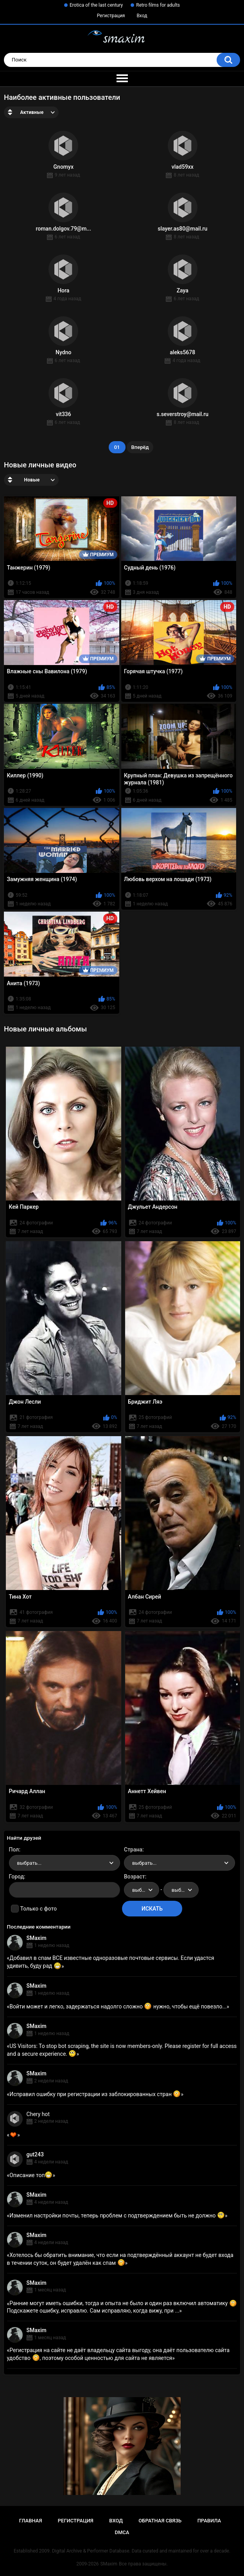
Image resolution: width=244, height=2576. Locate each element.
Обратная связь (159, 2521)
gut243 (35, 2154)
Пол (14, 1849)
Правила (209, 2521)
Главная (30, 2521)
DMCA (122, 2532)
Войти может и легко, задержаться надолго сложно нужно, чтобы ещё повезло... (117, 2006)
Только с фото (38, 1908)
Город (16, 1876)
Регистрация (111, 15)
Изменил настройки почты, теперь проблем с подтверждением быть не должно (117, 2215)
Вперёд (140, 447)
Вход (141, 15)
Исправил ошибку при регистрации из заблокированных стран (95, 2094)
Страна (133, 1849)
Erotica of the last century (96, 5)
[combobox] (64, 1863)
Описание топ (30, 2175)
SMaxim (37, 1938)
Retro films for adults (158, 5)
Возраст (134, 1876)
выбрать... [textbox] (29, 1863)
